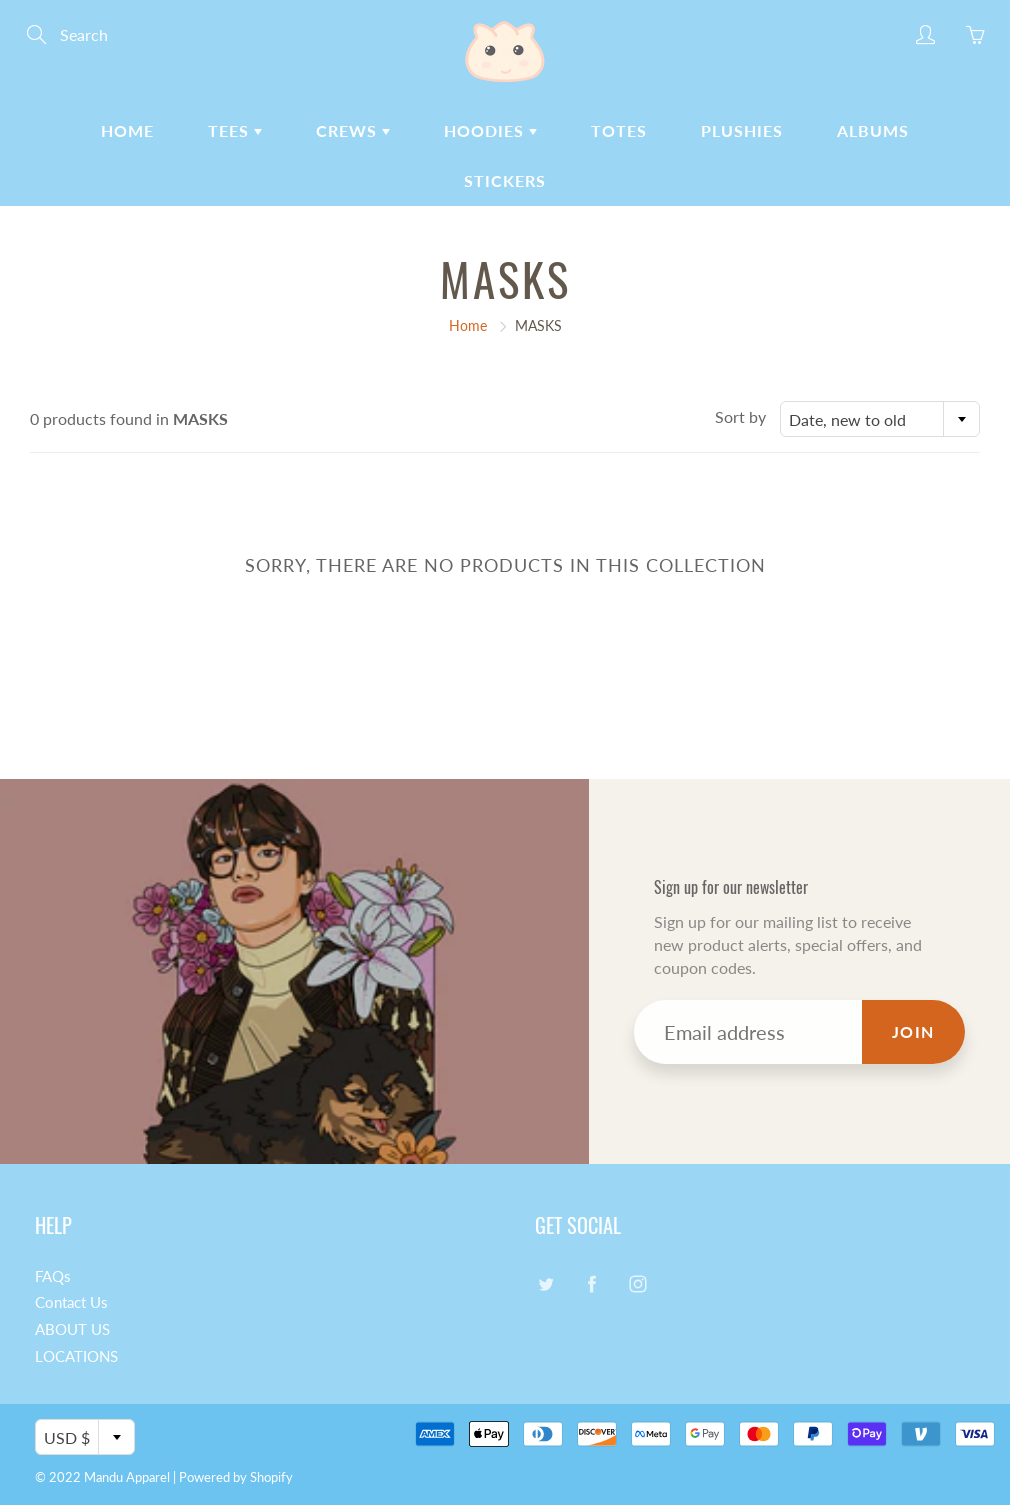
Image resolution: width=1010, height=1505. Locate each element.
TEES (235, 130)
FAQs (53, 1276)
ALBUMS (873, 130)
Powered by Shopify (236, 1477)
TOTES (619, 130)
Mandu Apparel (127, 1477)
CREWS (353, 130)
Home (468, 325)
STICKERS (505, 180)
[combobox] (880, 419)
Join (913, 1031)
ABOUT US (72, 1329)
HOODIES (490, 130)
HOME (127, 130)
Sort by (740, 416)
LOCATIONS (76, 1356)
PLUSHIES (742, 130)
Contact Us (71, 1302)
